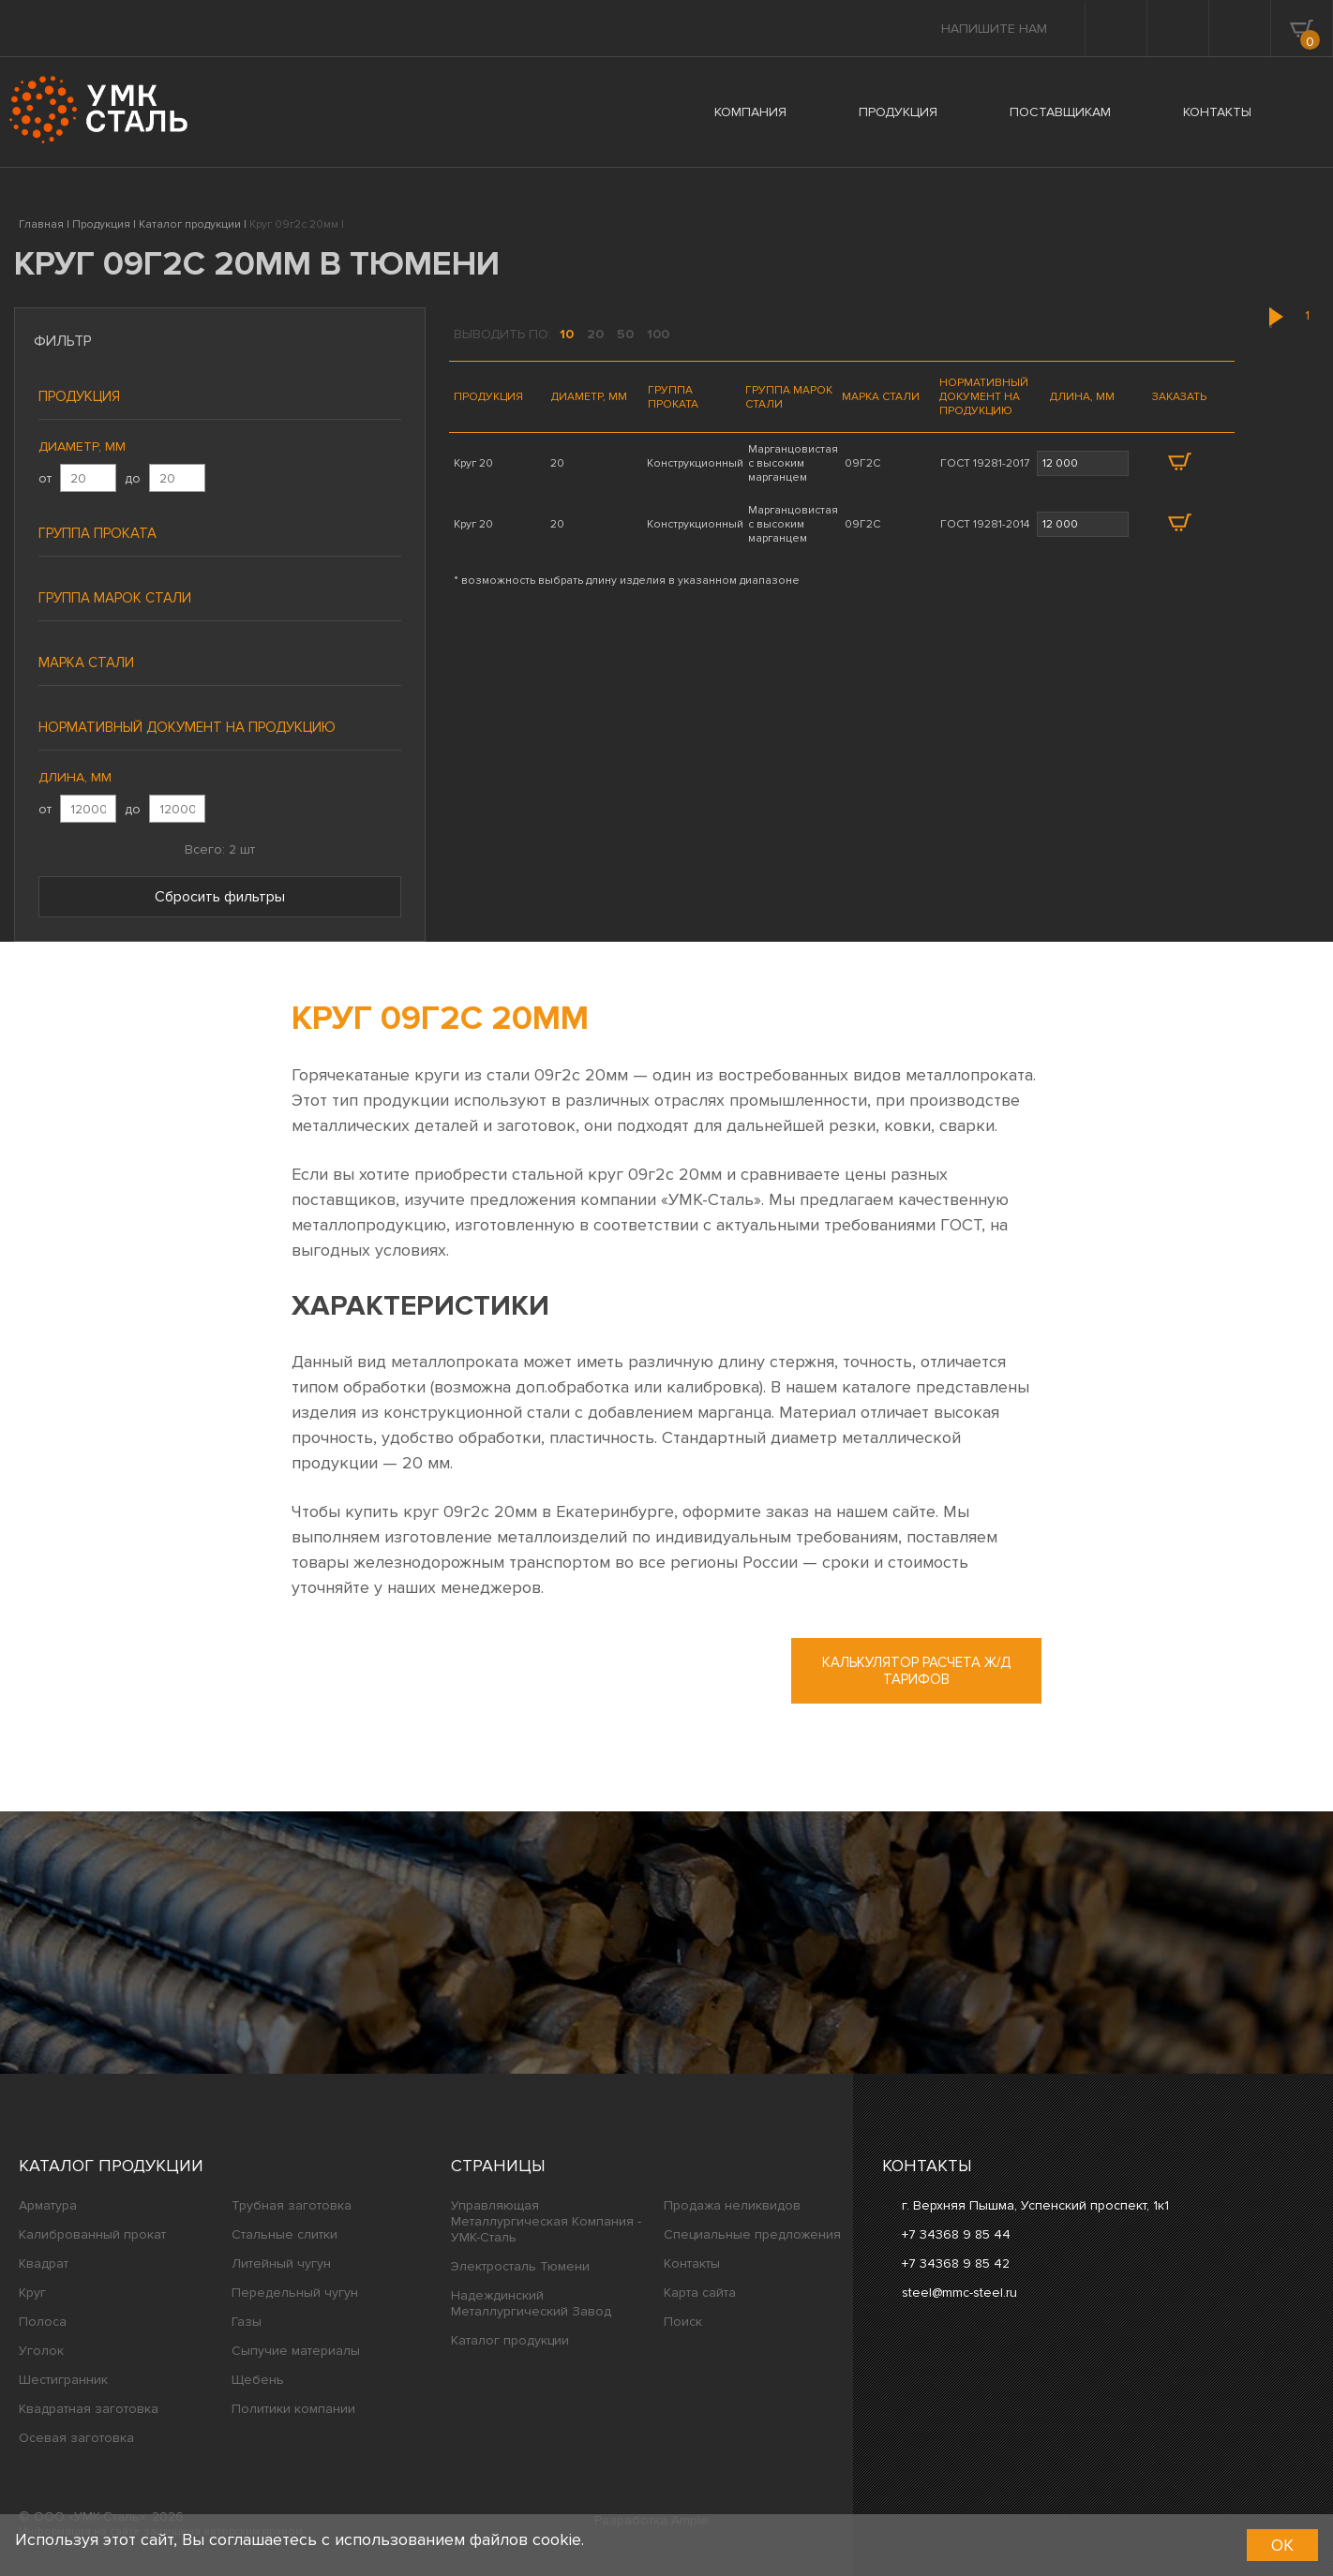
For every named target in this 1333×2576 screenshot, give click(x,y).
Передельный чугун (295, 2293)
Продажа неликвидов (732, 2205)
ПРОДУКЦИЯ (898, 112)
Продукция (79, 396)
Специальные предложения (752, 2234)
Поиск (683, 2322)
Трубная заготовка (292, 2205)
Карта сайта (700, 2293)
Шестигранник (63, 2380)
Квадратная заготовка (88, 2409)
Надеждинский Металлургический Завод (531, 2303)
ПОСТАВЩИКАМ (1060, 112)
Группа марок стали (114, 597)
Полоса (43, 2322)
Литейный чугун (281, 2263)
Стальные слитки (284, 2234)
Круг (32, 2293)
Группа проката (97, 533)
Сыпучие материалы (296, 2351)
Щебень (258, 2380)
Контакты (692, 2263)
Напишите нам (994, 29)
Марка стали (86, 662)
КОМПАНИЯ (750, 112)
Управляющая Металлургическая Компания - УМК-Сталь (546, 2221)
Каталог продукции (111, 2165)
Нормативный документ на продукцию (187, 727)
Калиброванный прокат (92, 2234)
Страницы (498, 2165)
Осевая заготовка (76, 2438)
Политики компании (293, 2409)
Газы (247, 2322)
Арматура (48, 2205)
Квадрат (43, 2263)
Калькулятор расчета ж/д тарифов (916, 1671)
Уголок (41, 2351)
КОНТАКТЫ (1217, 112)
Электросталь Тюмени (520, 2266)
